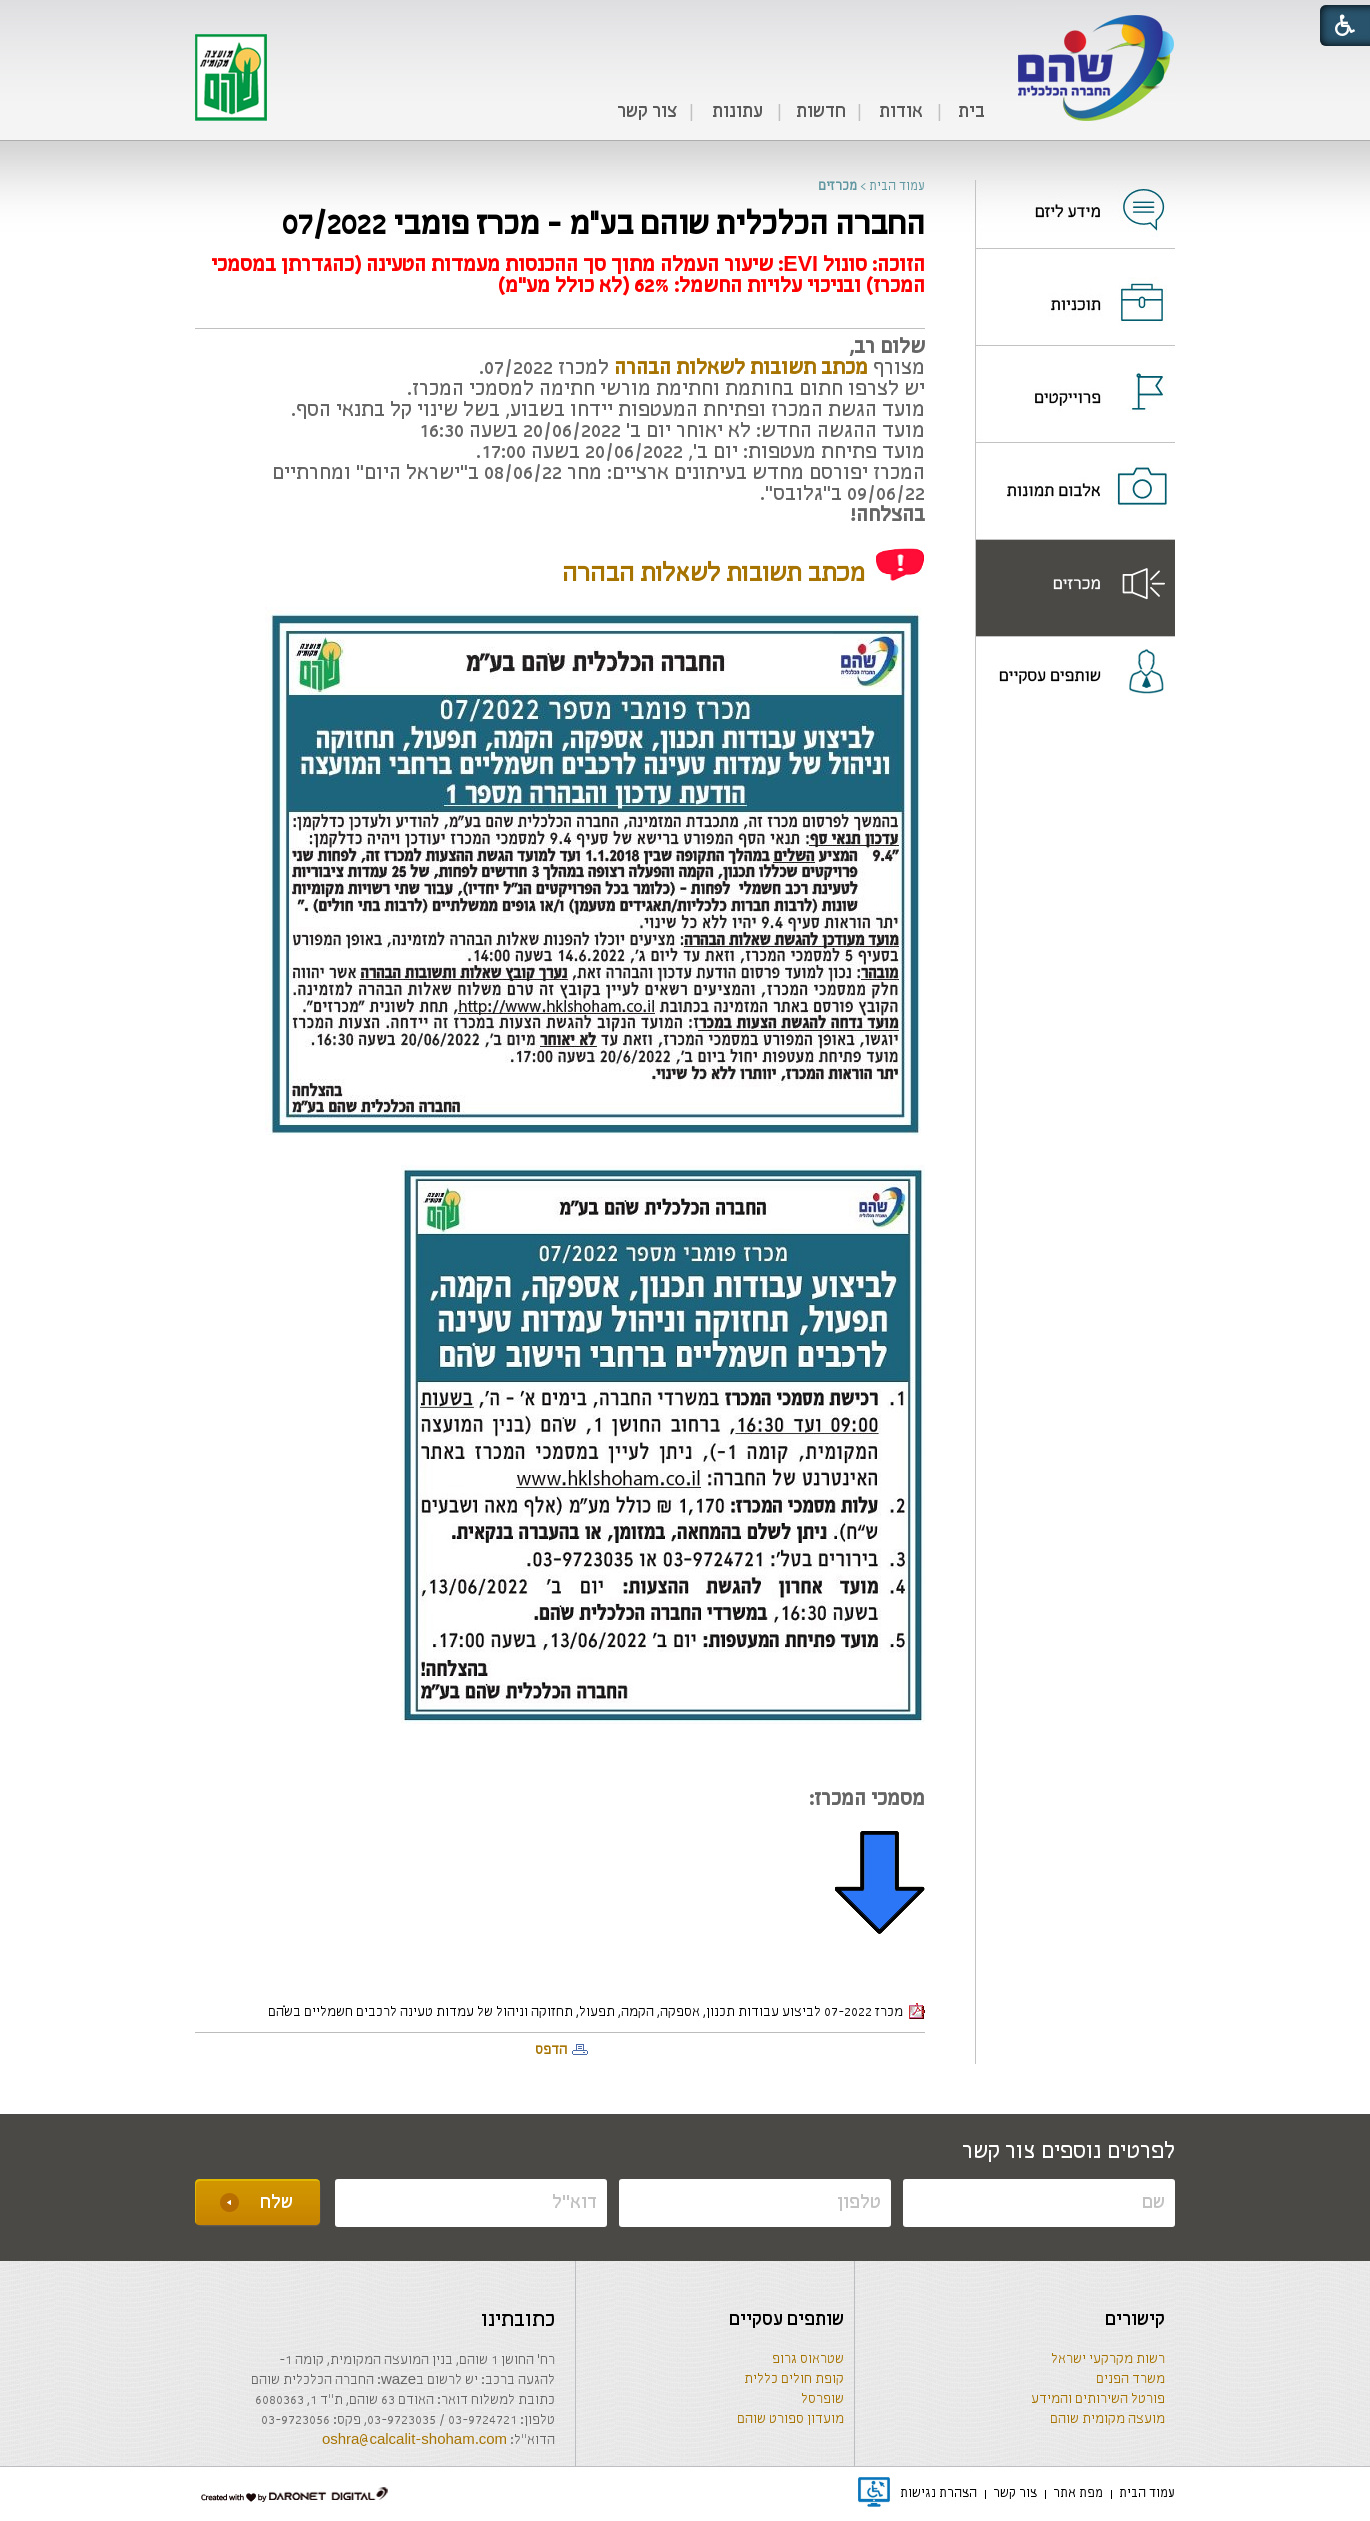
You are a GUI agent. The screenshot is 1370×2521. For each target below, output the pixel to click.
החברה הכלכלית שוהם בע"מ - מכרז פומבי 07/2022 (603, 225)
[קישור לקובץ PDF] (741, 368)
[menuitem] (971, 113)
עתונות (737, 112)
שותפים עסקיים (786, 2320)
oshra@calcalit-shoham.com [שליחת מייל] (414, 2440)
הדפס (551, 2050)
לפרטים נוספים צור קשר (1068, 2152)
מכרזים (837, 186)
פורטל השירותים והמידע (1098, 2399)
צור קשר (647, 112)
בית (971, 112)
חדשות (821, 112)
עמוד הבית (897, 186)
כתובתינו (518, 2320)
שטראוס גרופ (808, 2359)
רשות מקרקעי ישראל (1108, 2359)
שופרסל (822, 2399)
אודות (901, 112)
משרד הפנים (1130, 2379)
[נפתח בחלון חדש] (1075, 197)
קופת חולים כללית (794, 2379)
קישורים (1135, 2320)
